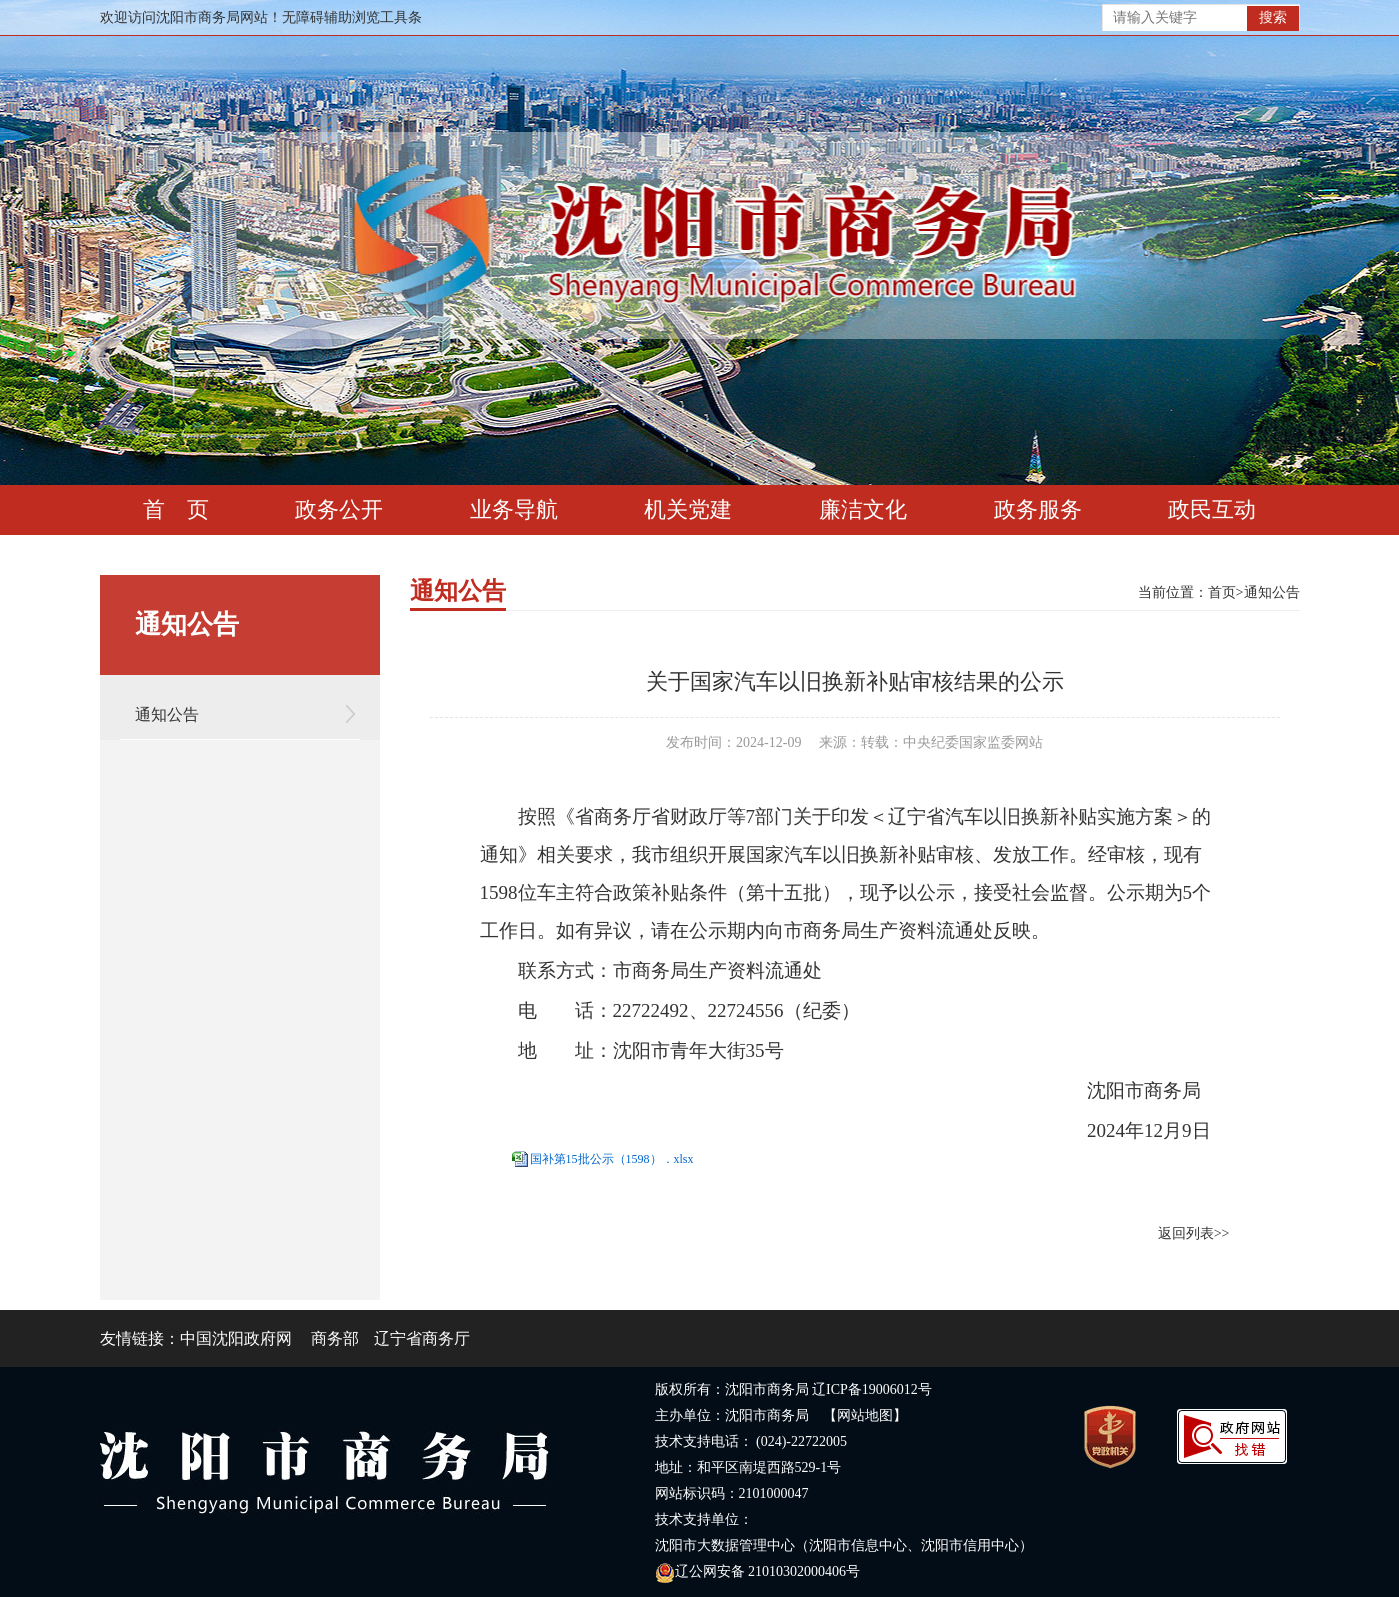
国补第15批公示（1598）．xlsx (612, 1159)
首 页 (176, 509)
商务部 (335, 1338)
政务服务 (1038, 509)
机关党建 (688, 509)
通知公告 (167, 714)
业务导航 (514, 509)
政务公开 (339, 509)
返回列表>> (1194, 1233)
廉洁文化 (863, 509)
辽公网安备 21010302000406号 (758, 1571)
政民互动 (1212, 509)
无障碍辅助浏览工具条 (352, 17)
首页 (1222, 592)
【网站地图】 (865, 1415)
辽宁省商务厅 (422, 1338)
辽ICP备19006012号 (872, 1389)
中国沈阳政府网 (236, 1338)
